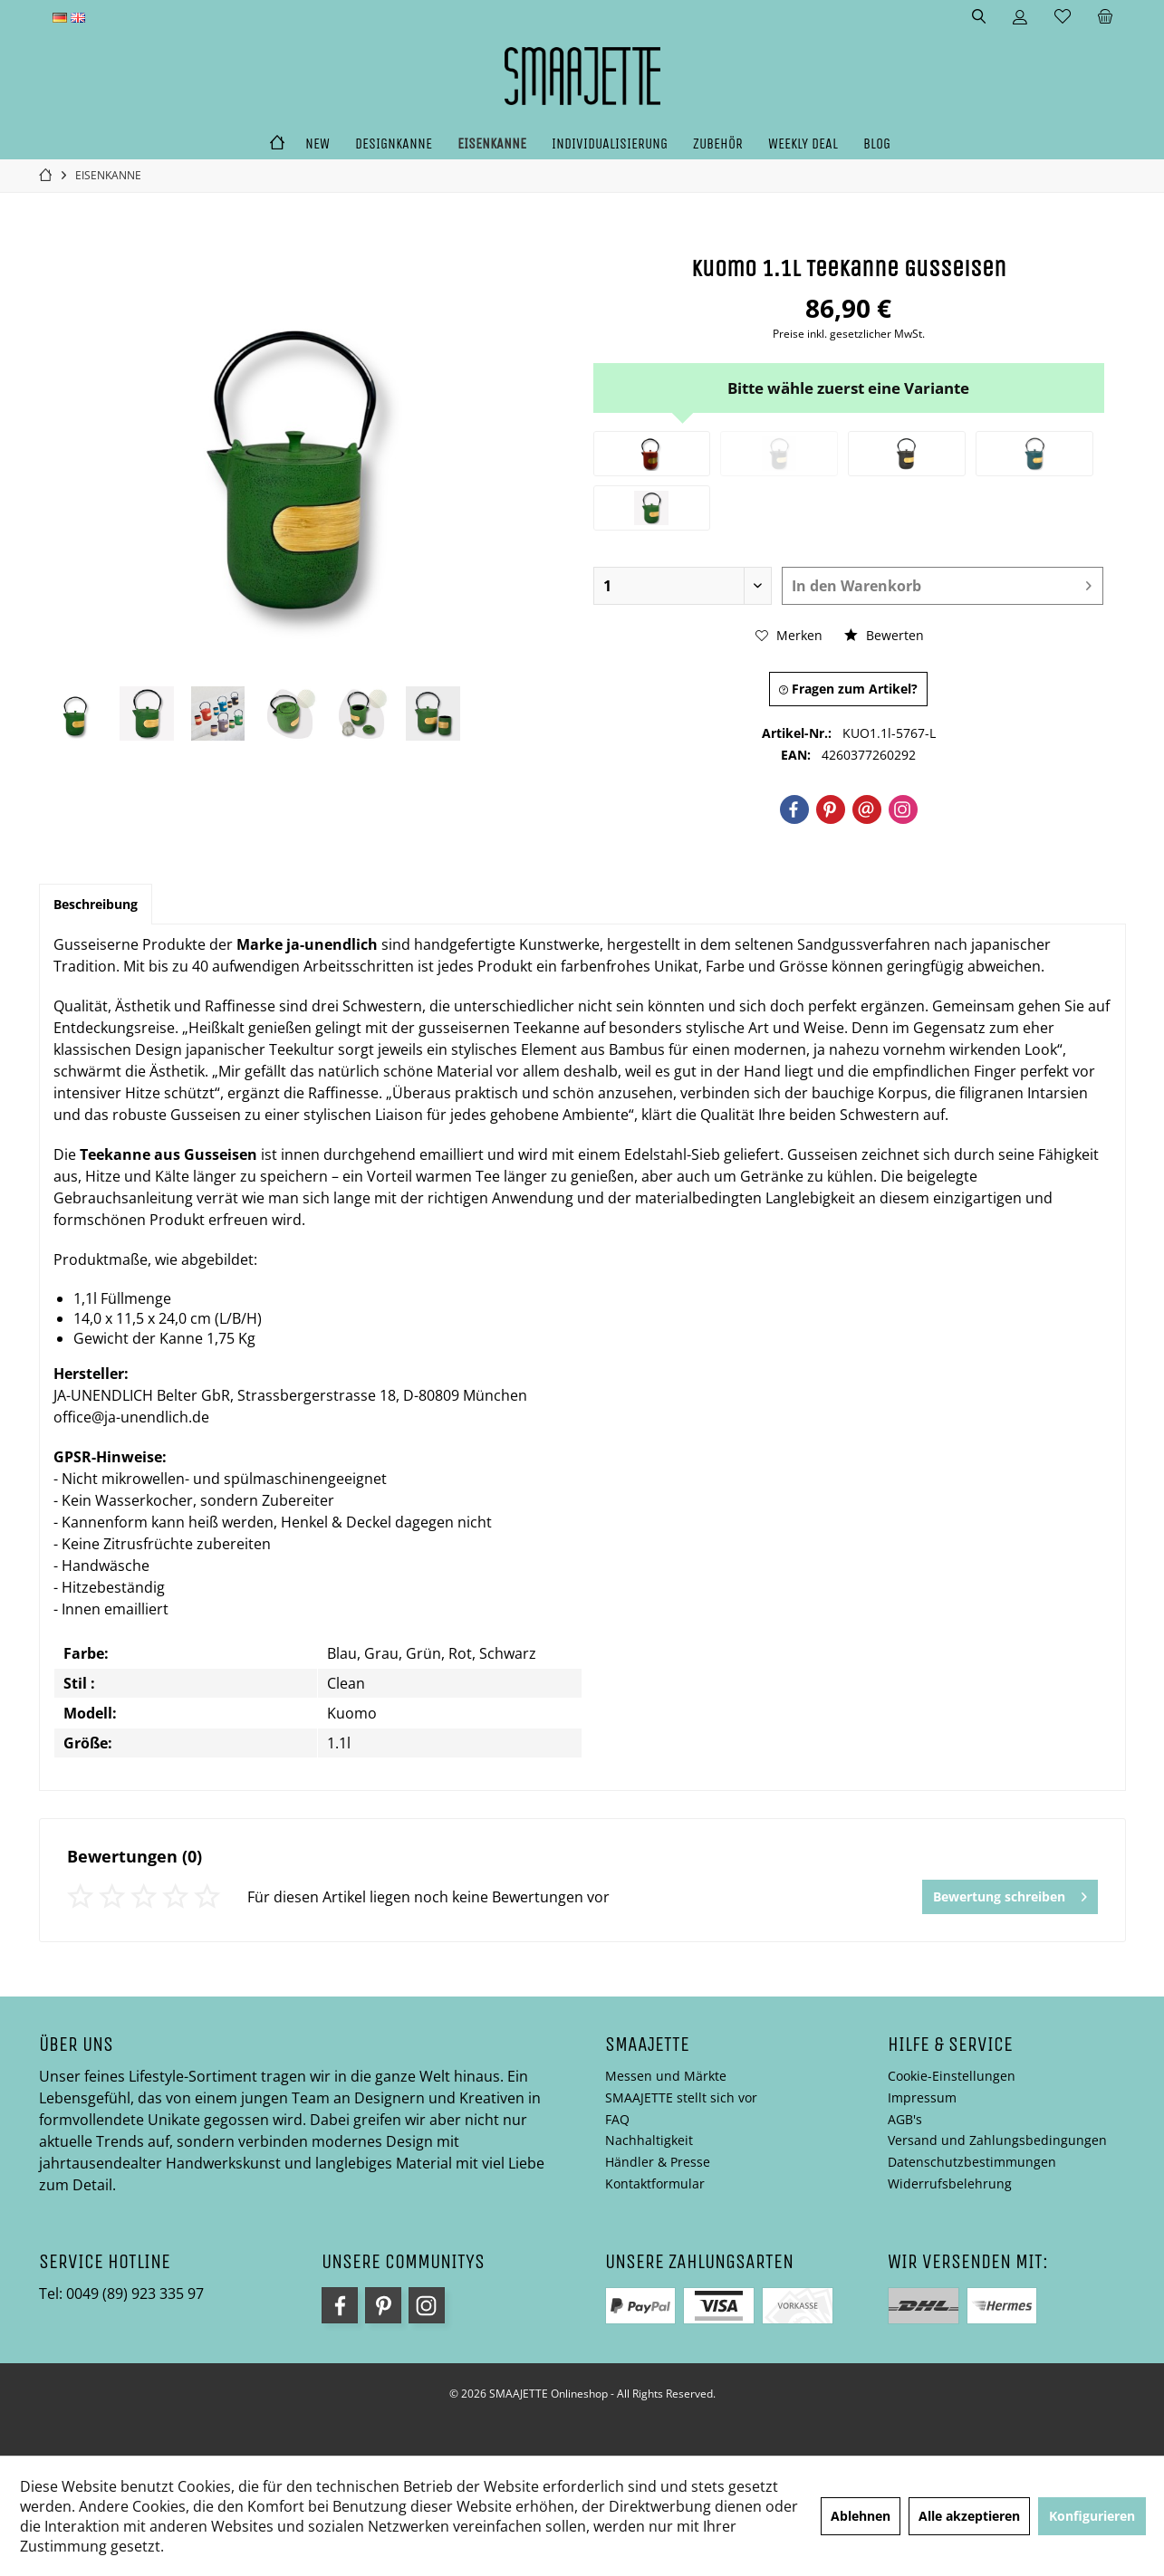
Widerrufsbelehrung (950, 2183)
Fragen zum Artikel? (848, 688)
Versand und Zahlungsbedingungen (997, 2140)
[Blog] (877, 144)
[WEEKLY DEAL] (803, 144)
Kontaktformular (655, 2183)
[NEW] (317, 144)
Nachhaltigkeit (649, 2140)
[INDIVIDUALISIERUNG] (609, 144)
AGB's (905, 2119)
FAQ (617, 2119)
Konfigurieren (1092, 2515)
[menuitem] (1105, 17)
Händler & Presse (657, 2161)
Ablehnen (860, 2515)
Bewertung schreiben (1010, 1893)
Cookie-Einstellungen (951, 2075)
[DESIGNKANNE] (393, 144)
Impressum (922, 2097)
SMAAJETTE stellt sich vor (681, 2097)
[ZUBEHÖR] (717, 144)
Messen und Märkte (665, 2075)
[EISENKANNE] (492, 144)
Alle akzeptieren (969, 2515)
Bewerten (884, 635)
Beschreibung (95, 904)
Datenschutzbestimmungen (972, 2161)
